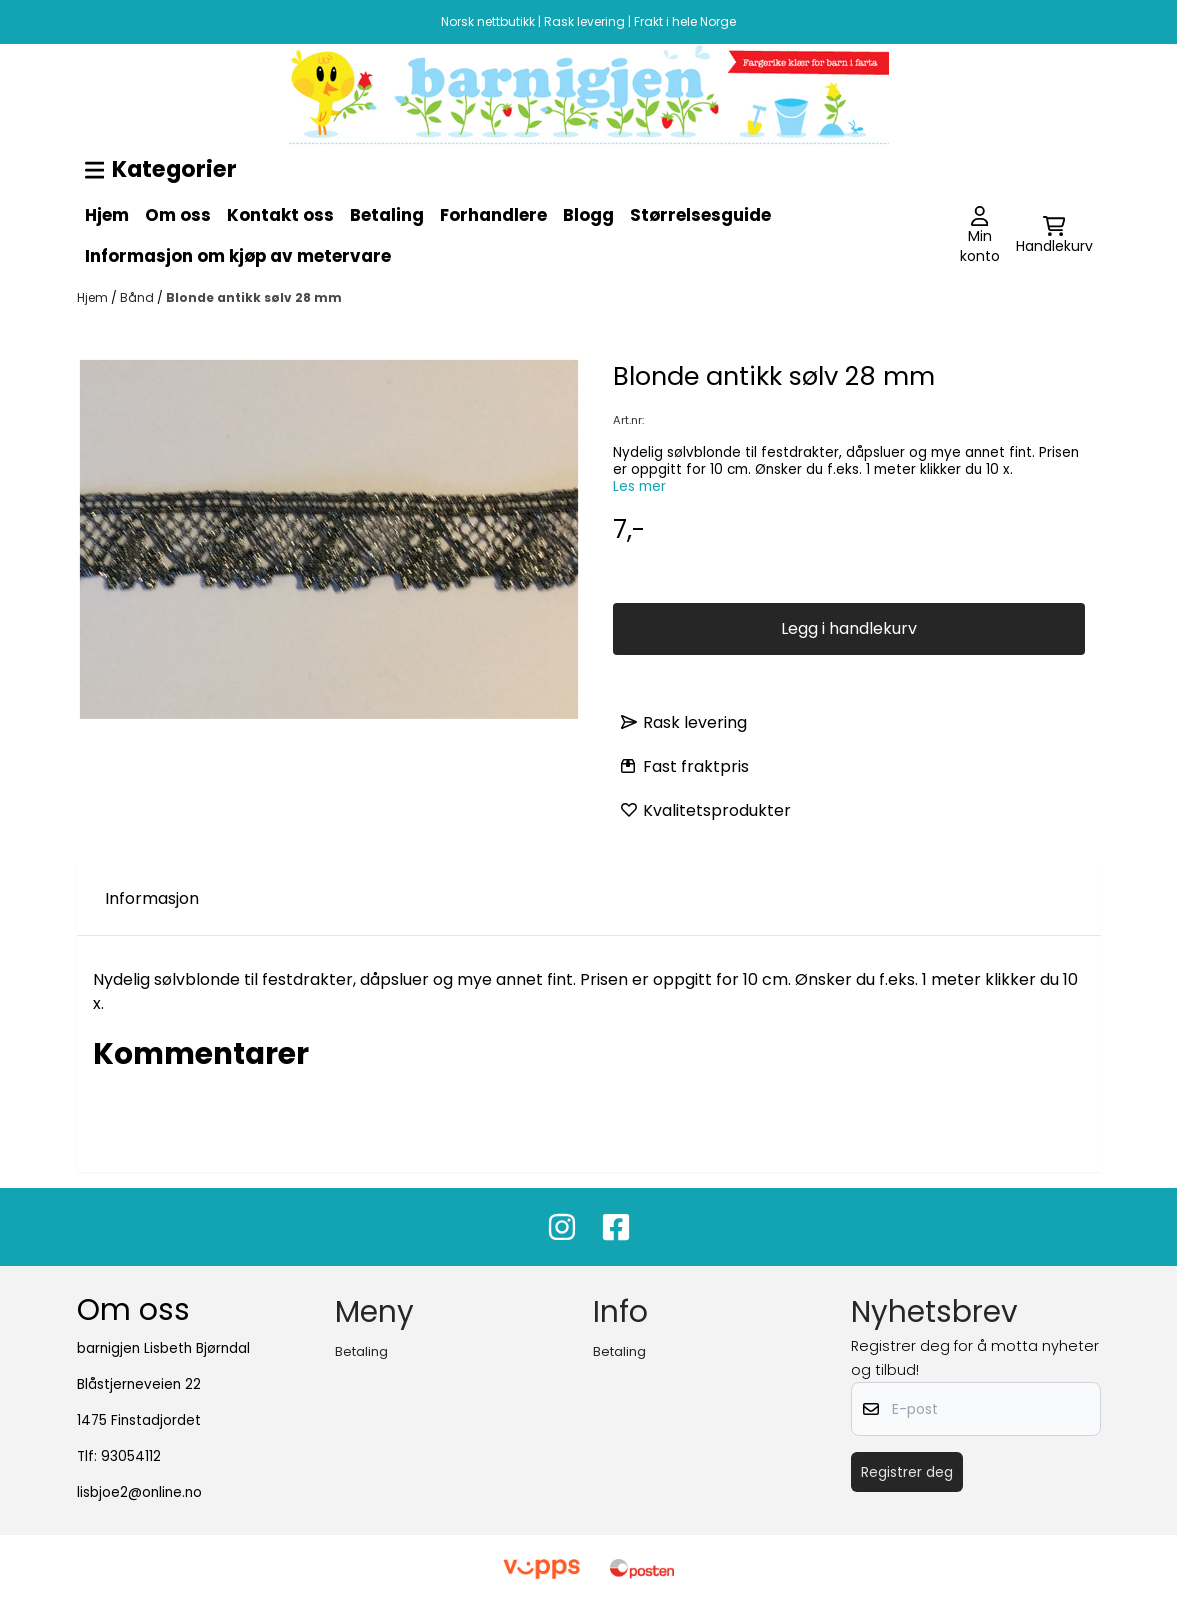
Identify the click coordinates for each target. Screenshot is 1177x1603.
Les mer (639, 486)
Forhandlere (493, 215)
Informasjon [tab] (152, 898)
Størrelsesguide (700, 215)
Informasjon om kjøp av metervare (238, 256)
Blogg (588, 215)
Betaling (387, 215)
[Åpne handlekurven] (1054, 236)
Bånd (138, 297)
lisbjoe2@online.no (139, 1492)
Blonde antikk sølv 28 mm (254, 297)
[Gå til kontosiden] (980, 236)
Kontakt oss (280, 215)
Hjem (107, 215)
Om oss (178, 215)
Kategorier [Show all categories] (161, 169)
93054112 (131, 1456)
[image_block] (589, 94)
